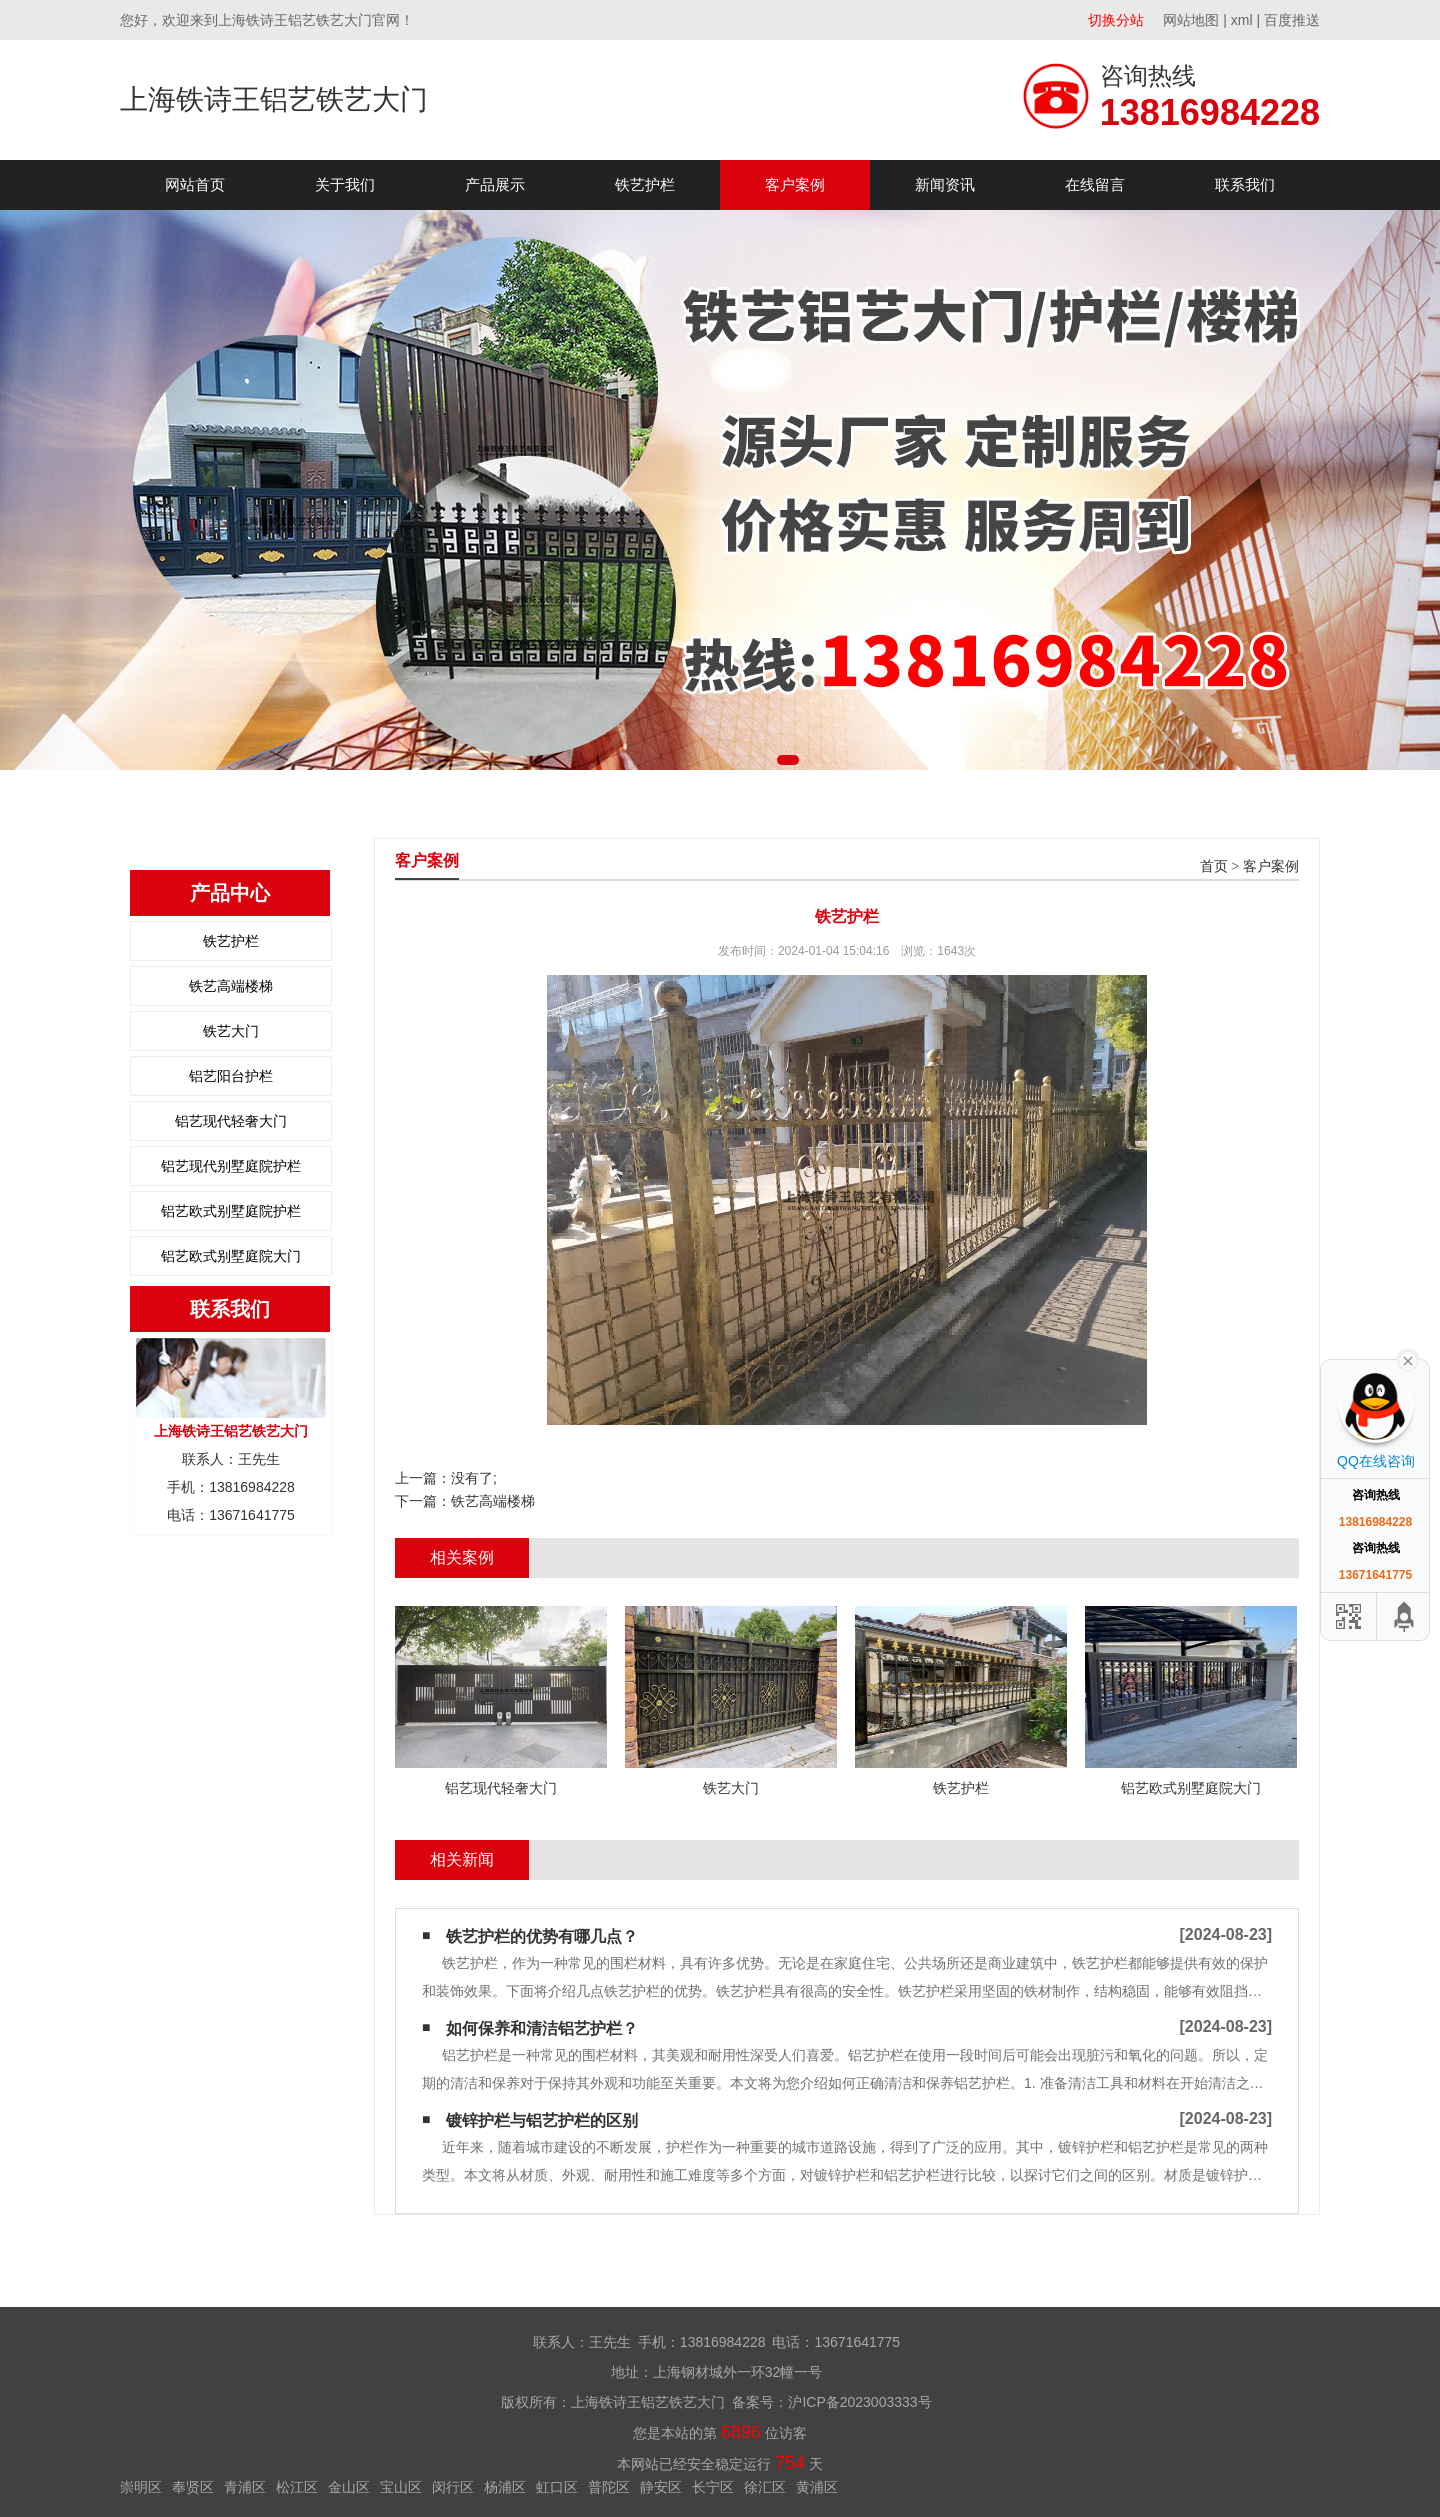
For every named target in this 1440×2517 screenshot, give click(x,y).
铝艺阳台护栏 (231, 1076)
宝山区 (401, 2487)
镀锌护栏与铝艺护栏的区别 (542, 2120)
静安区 (661, 2487)
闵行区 (453, 2487)
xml (1242, 20)
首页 (1214, 866)
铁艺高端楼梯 (231, 986)
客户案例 (795, 184)
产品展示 (495, 184)
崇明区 (141, 2487)
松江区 (297, 2487)
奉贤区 (193, 2487)
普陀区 (609, 2487)
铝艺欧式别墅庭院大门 (231, 1256)
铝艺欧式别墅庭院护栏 (231, 1211)
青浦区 (245, 2487)
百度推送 (1292, 20)
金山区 (349, 2487)
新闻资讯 (945, 184)
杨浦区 (505, 2487)
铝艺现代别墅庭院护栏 (231, 1166)
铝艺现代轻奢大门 (231, 1121)
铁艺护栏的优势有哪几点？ (542, 1936)
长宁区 (713, 2487)
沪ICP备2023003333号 (859, 2402)
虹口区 (557, 2487)
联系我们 (1245, 184)
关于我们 (345, 184)
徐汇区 (765, 2487)
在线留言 (1095, 184)
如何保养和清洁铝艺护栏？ (542, 2028)
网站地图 (1191, 20)
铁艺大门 (231, 1031)
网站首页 (195, 184)
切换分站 (1116, 20)
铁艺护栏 (645, 184)
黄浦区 (817, 2487)
